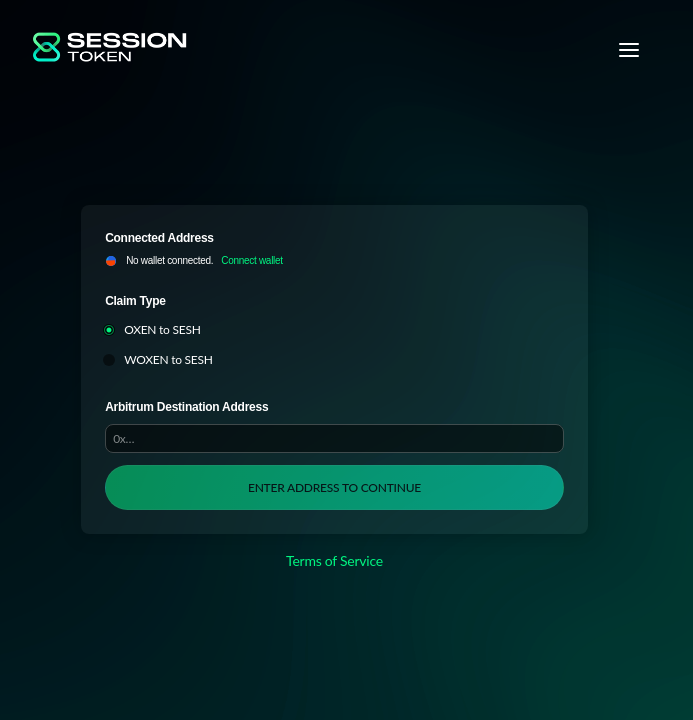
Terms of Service (334, 560)
